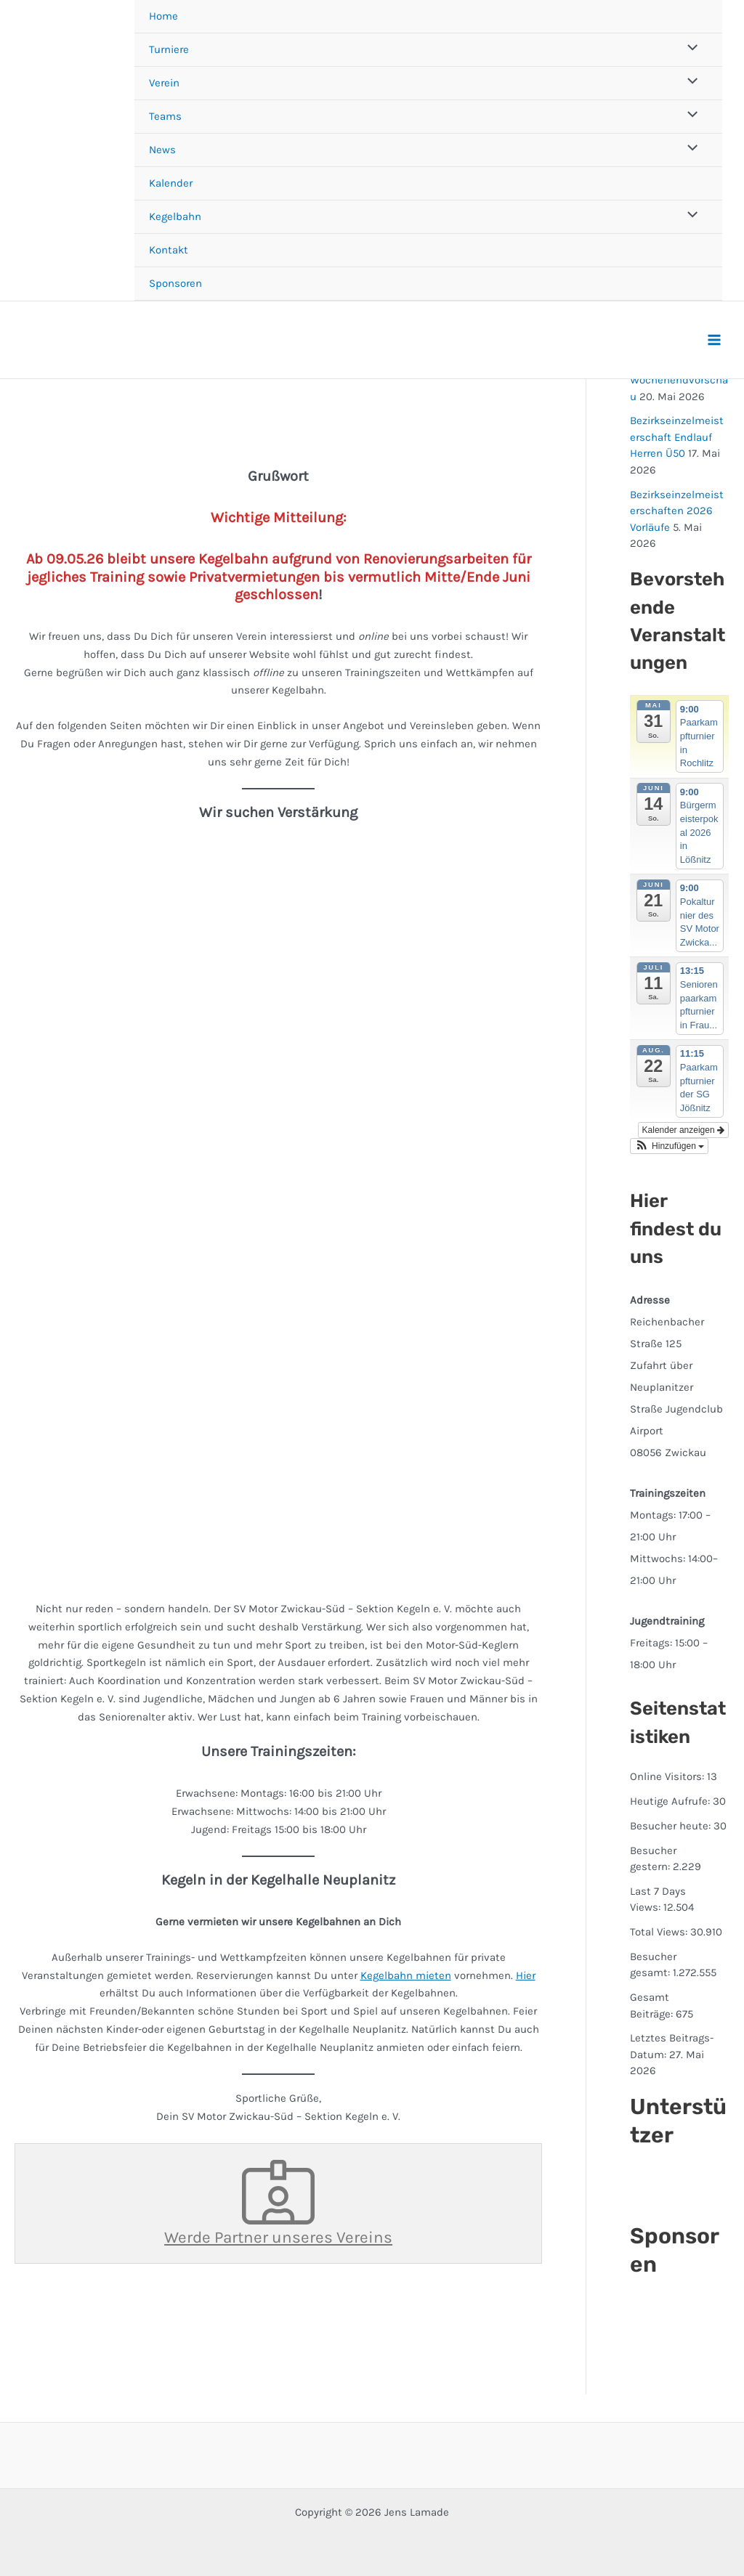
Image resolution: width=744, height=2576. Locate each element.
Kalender (171, 183)
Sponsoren (175, 283)
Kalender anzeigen (683, 1130)
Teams (165, 116)
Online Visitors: (668, 1776)
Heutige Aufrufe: (671, 1801)
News (162, 149)
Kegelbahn (175, 216)
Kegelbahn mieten (405, 1975)
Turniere (169, 49)
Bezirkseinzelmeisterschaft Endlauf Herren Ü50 (677, 437)
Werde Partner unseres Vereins (278, 2203)
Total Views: (660, 1931)
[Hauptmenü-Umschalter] (714, 340)
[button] (669, 1146)
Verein (164, 82)
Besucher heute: (671, 1825)
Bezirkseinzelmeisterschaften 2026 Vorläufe (677, 511)
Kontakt (168, 249)
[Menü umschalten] (689, 49)
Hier (525, 1975)
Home (163, 16)
